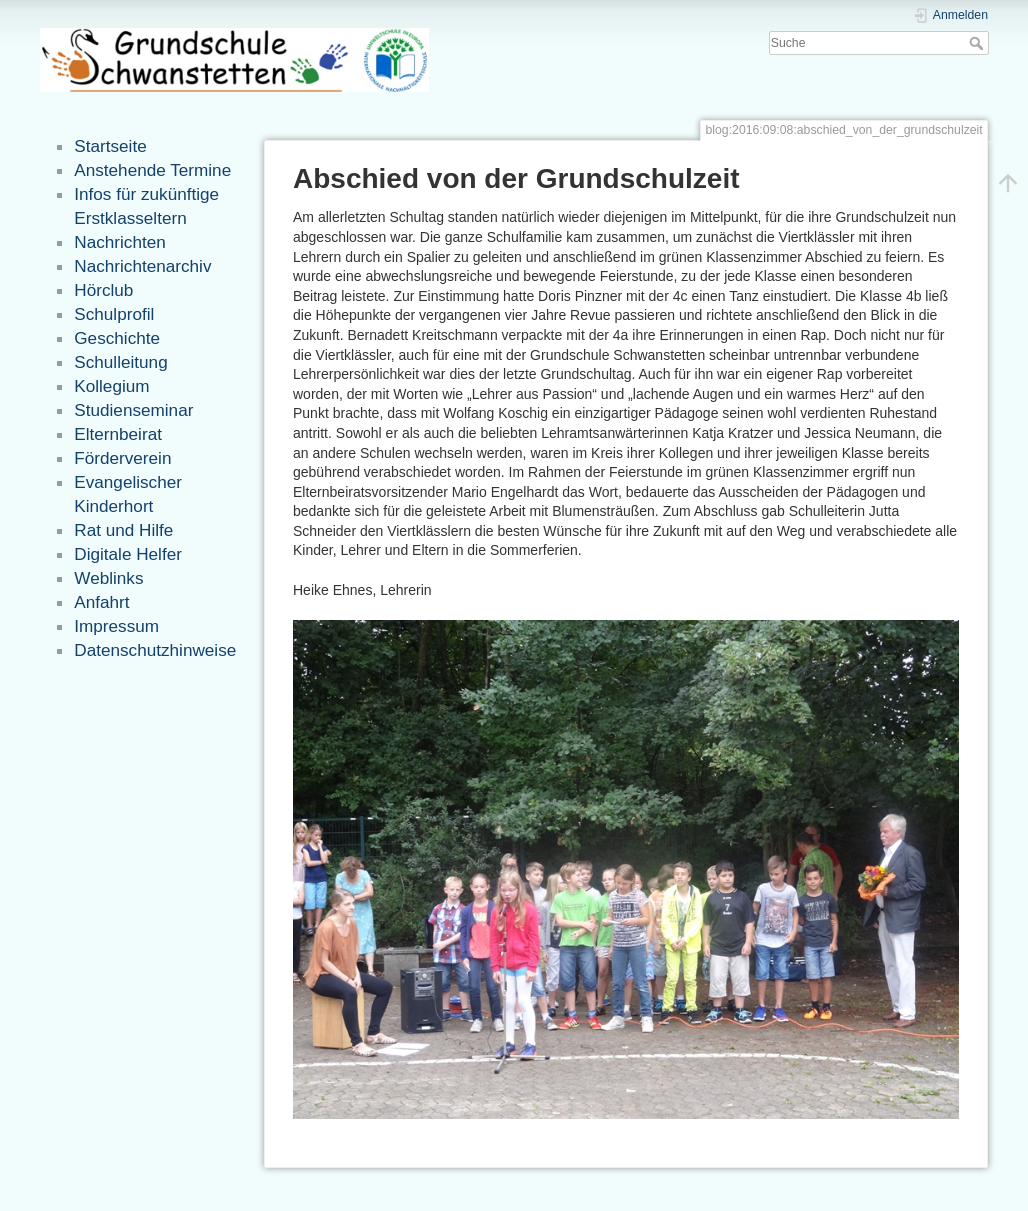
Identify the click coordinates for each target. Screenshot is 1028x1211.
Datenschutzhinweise (155, 650)
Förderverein (122, 458)
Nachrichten (119, 242)
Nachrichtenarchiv (142, 266)
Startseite (110, 146)
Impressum (116, 626)
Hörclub (103, 290)
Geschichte (117, 338)
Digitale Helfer (128, 554)
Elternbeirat (118, 434)
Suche (978, 43)
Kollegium (111, 386)
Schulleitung (120, 362)
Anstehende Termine (152, 170)
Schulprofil (114, 314)
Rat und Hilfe (123, 530)
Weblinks (108, 578)
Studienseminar (133, 410)
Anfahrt (101, 602)
